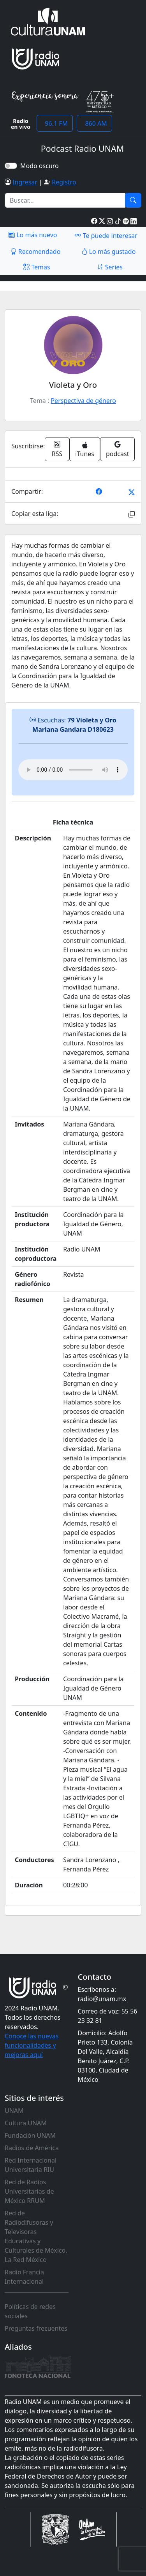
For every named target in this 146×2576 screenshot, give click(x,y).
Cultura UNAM (26, 2123)
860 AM (94, 123)
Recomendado (36, 251)
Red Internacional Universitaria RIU (30, 2165)
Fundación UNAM (30, 2135)
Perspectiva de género (83, 400)
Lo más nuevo (33, 235)
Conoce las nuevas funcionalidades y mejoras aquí (31, 2045)
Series (110, 267)
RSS (57, 449)
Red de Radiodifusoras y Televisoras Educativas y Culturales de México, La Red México (36, 2236)
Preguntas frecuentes (36, 2328)
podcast (117, 449)
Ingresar (24, 182)
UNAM (14, 2110)
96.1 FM (55, 123)
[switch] (11, 166)
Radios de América (32, 2148)
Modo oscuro (41, 165)
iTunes (84, 450)
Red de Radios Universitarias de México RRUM (29, 2191)
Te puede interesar (105, 235)
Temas (36, 267)
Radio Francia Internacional (24, 2277)
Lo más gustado (108, 251)
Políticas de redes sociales (30, 2311)
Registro (64, 182)
